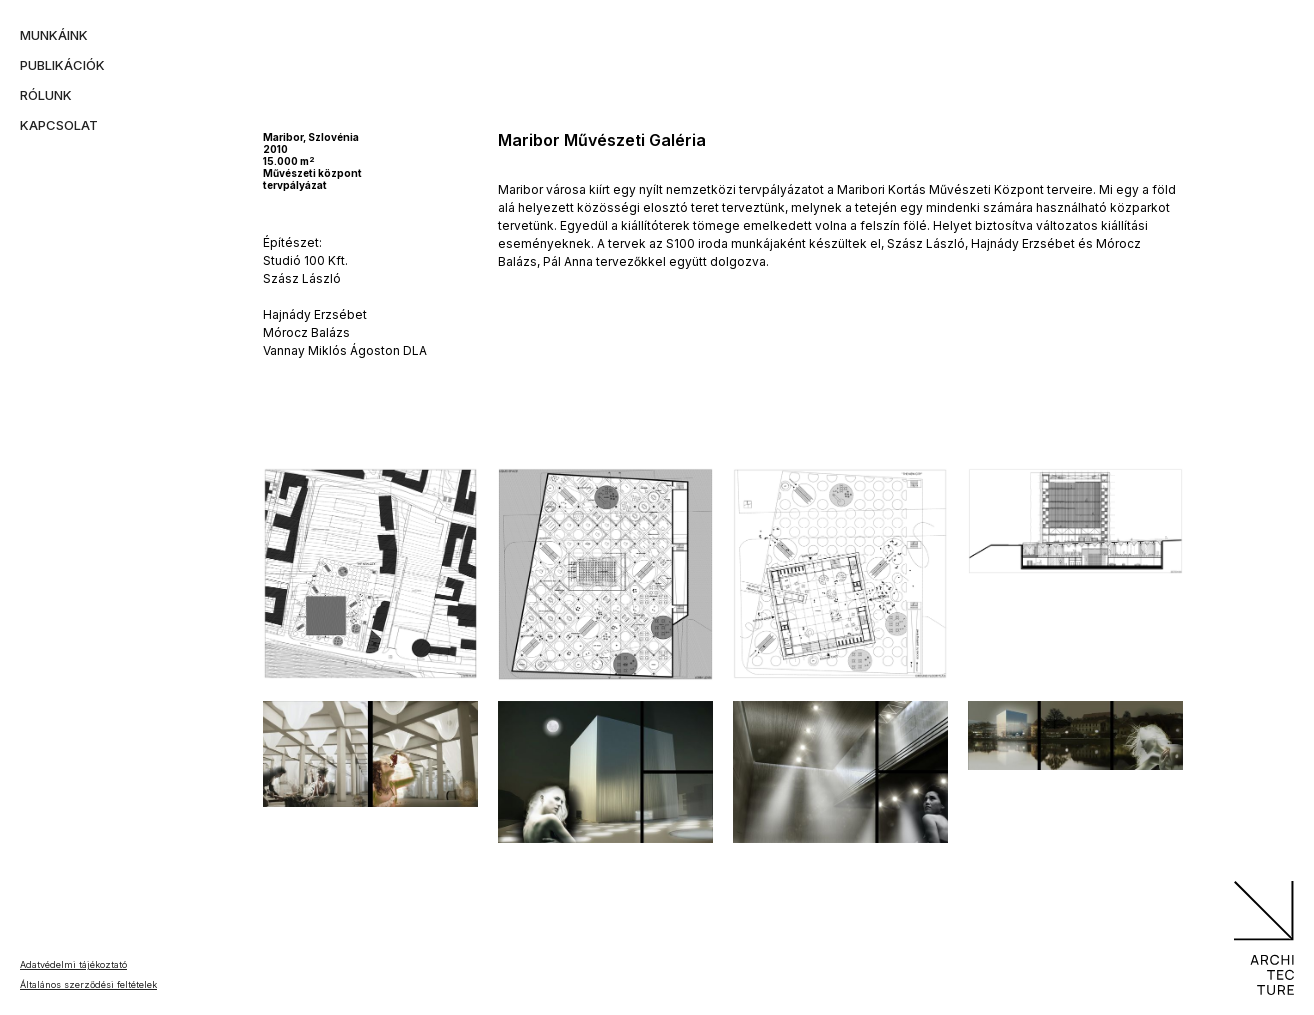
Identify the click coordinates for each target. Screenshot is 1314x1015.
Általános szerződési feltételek (88, 984)
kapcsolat (59, 125)
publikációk (62, 65)
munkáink (54, 35)
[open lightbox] (370, 573)
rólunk (46, 95)
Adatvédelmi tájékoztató (73, 964)
